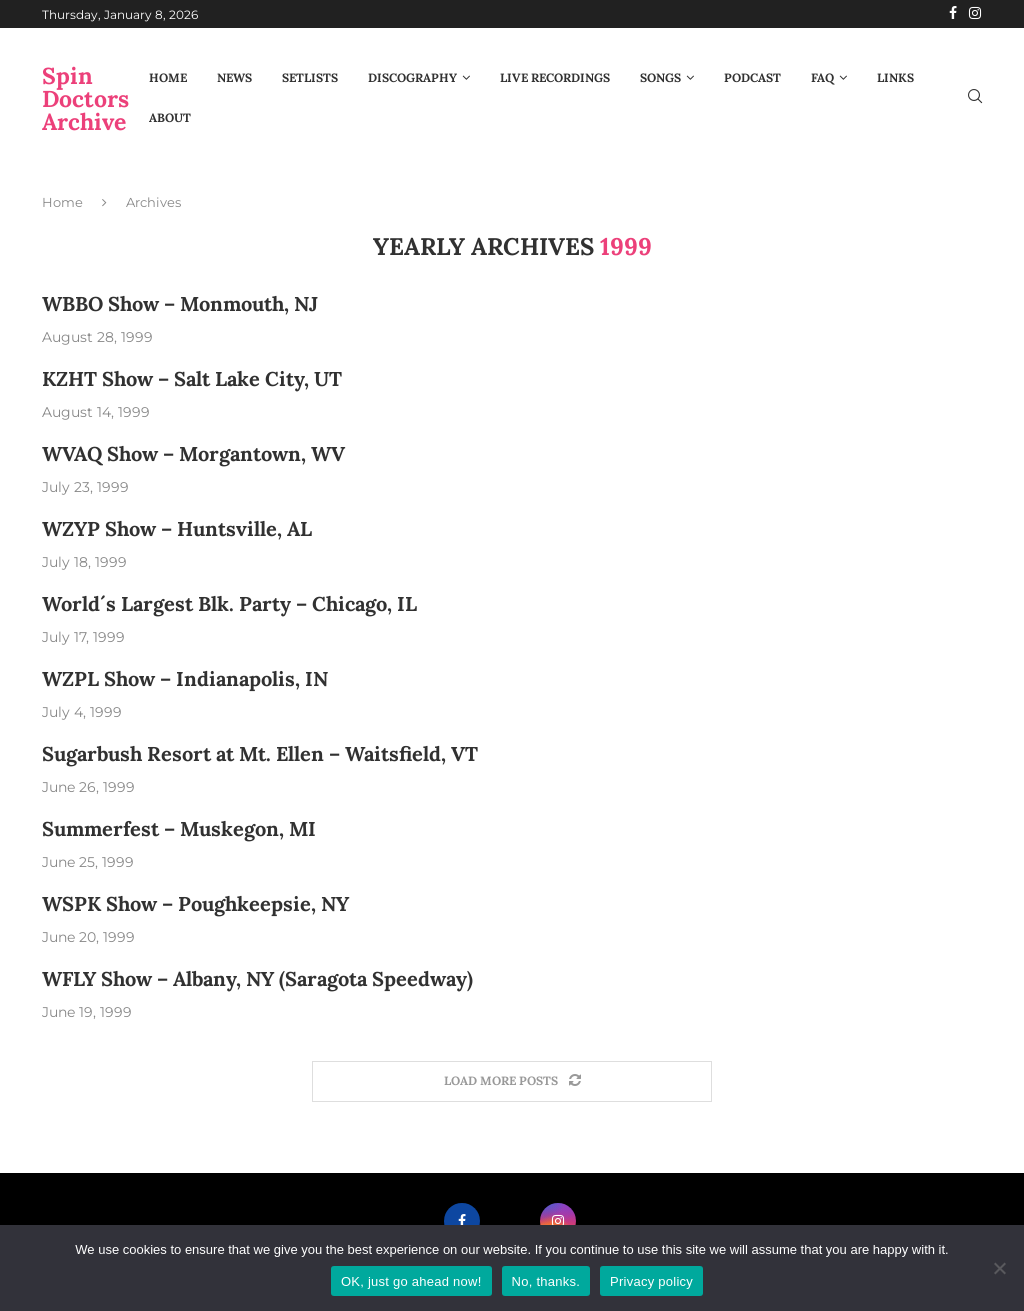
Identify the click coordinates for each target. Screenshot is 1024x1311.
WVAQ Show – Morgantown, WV (193, 453)
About (170, 117)
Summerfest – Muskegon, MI (179, 828)
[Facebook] (953, 14)
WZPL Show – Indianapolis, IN (185, 678)
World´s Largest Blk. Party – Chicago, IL (229, 603)
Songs (660, 77)
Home (168, 77)
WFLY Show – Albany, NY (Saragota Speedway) (257, 978)
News (234, 77)
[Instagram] (975, 14)
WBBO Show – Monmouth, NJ (180, 303)
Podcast (752, 77)
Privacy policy (651, 1281)
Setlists (310, 77)
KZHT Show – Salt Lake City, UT (192, 378)
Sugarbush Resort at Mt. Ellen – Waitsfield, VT (260, 753)
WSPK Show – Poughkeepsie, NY (195, 903)
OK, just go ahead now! (411, 1281)
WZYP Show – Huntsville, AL (177, 528)
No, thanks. (546, 1281)
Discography (412, 77)
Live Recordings (555, 77)
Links (895, 77)
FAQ (822, 77)
